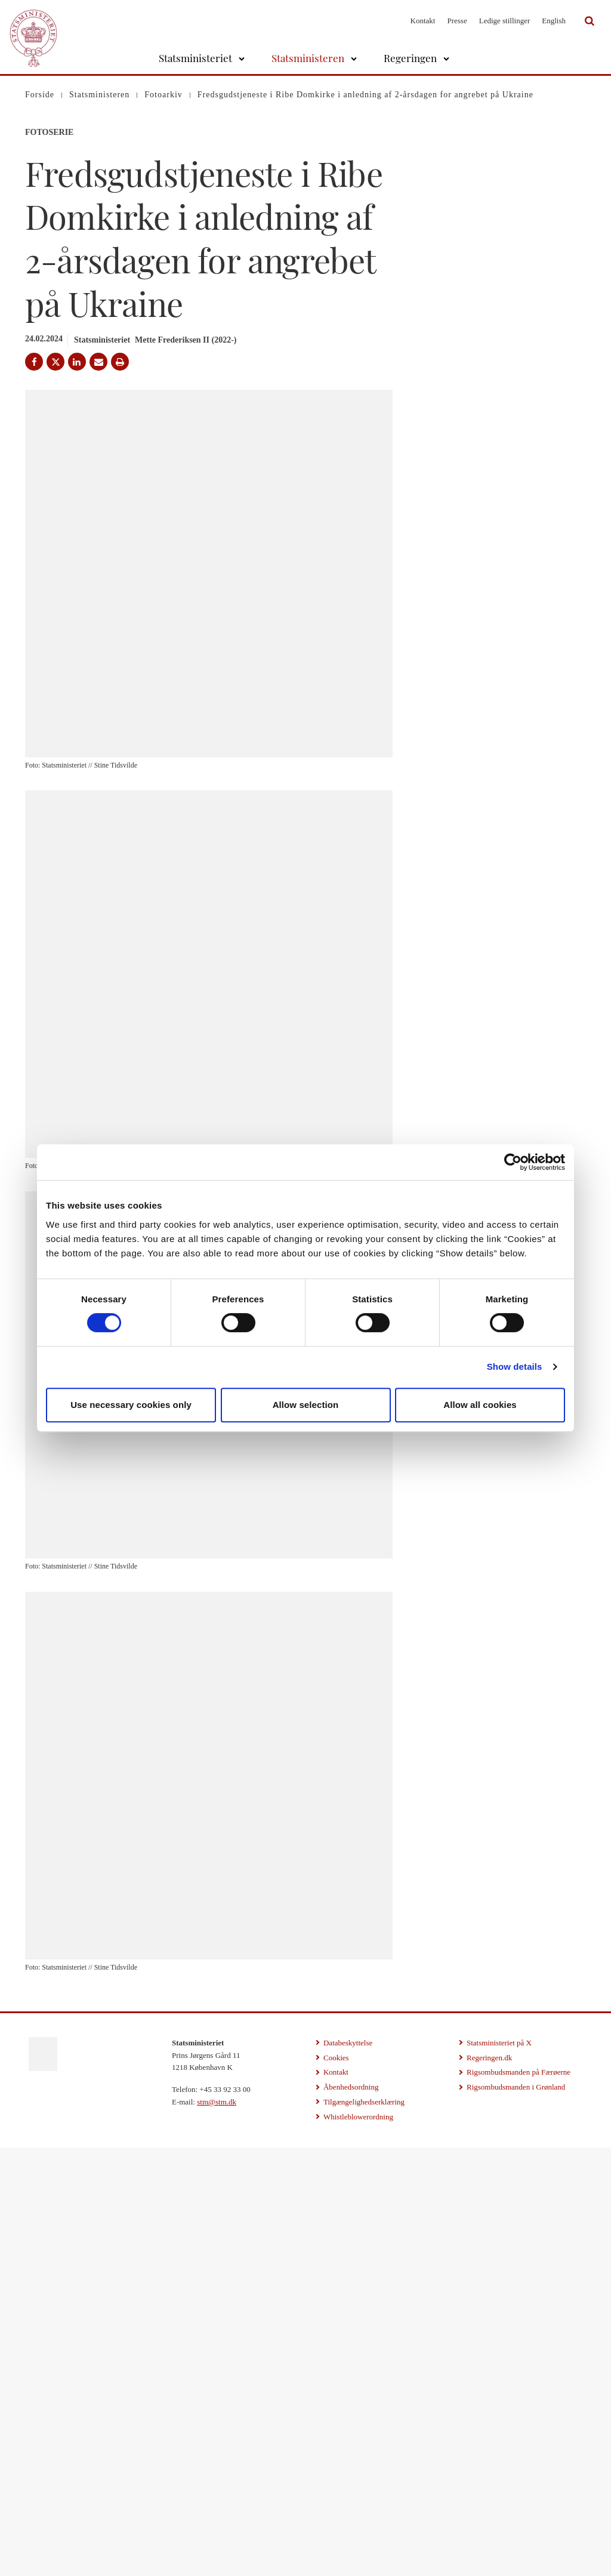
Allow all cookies (480, 1405)
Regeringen (410, 57)
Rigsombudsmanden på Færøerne (518, 2501)
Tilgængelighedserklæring (364, 2530)
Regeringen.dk (489, 2486)
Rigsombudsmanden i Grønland (516, 2516)
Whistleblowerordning (358, 2545)
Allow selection (306, 1405)
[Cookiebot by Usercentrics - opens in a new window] (513, 1162)
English (554, 20)
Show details (514, 1366)
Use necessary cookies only (131, 1405)
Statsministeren (307, 57)
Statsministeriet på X (499, 2471)
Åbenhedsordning (350, 2516)
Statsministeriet (195, 57)
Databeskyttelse (347, 2471)
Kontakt (423, 20)
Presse (457, 20)
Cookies (336, 2486)
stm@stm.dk (216, 2530)
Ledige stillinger (504, 20)
